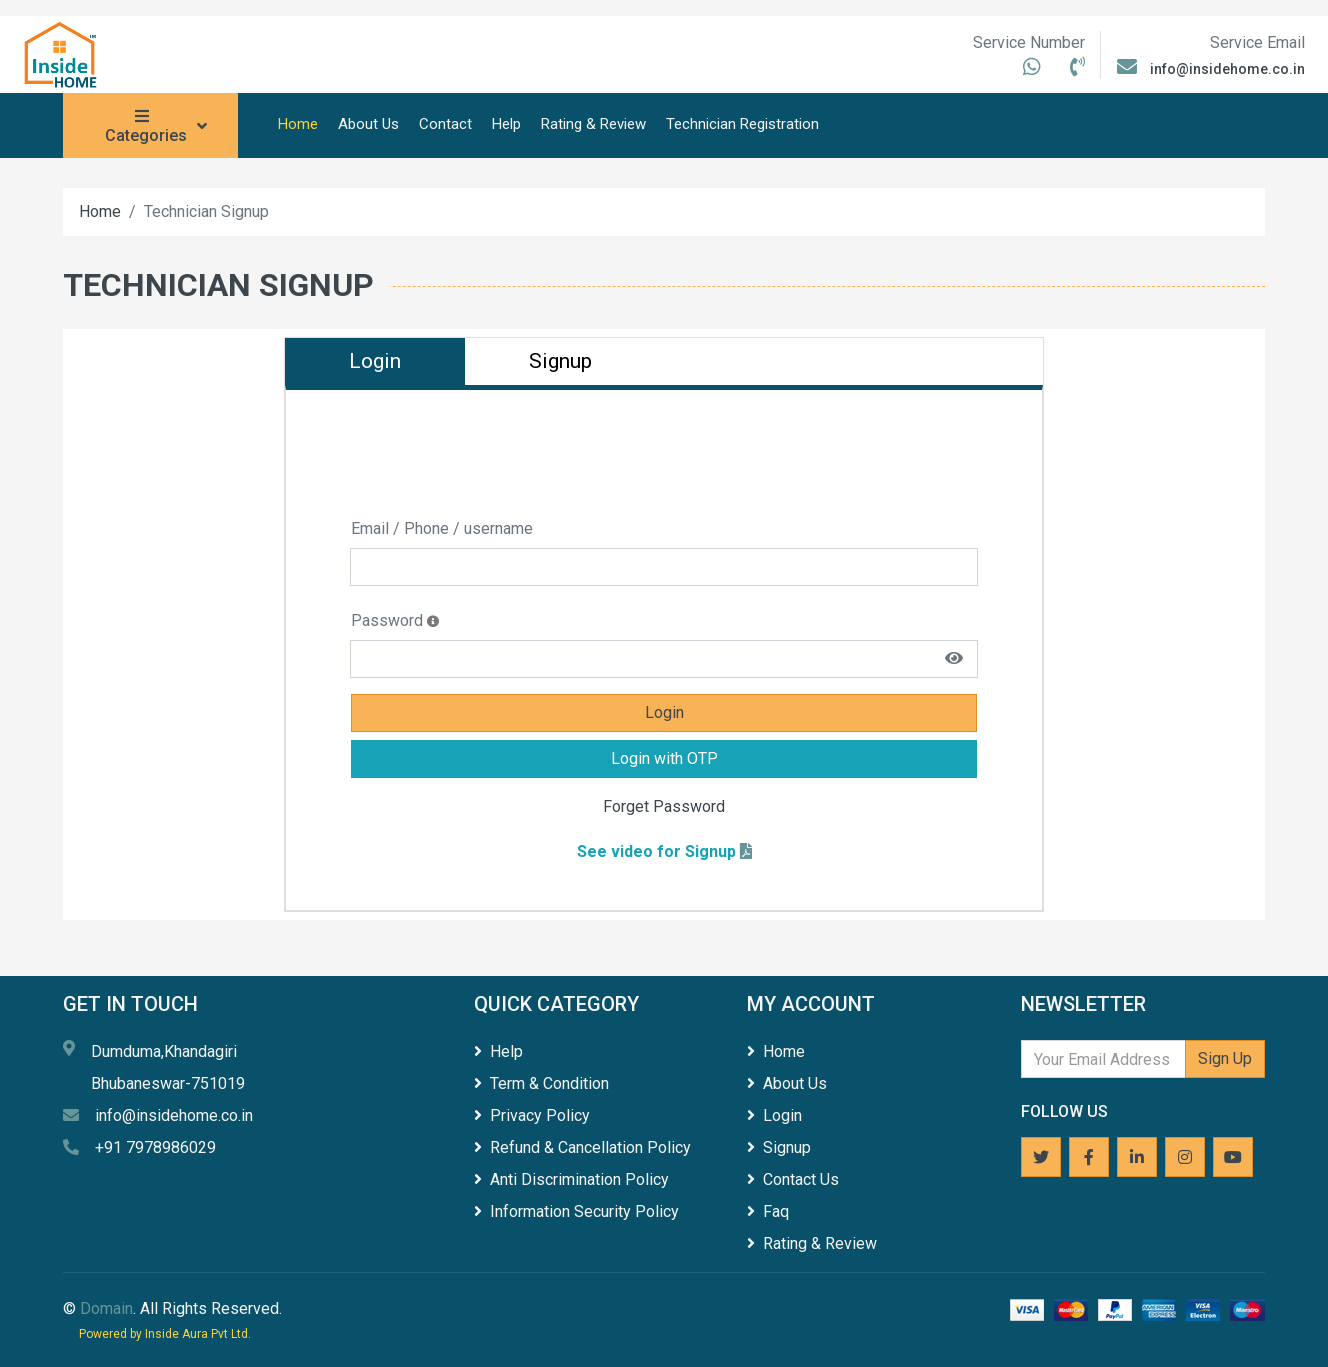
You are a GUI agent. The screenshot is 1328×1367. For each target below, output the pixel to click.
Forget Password (664, 806)
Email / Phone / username (442, 528)
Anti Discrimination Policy (571, 1179)
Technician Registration (742, 124)
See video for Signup (656, 851)
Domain (106, 1308)
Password (400, 620)
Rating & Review (593, 124)
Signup (779, 1147)
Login (664, 712)
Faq (768, 1211)
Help (506, 124)
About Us (368, 124)
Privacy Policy (532, 1115)
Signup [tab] (560, 361)
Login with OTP (664, 758)
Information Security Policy (576, 1211)
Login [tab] (375, 361)
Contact (445, 124)
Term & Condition (541, 1083)
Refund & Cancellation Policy (582, 1147)
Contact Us (793, 1179)
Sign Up (1225, 1058)
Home (298, 124)
